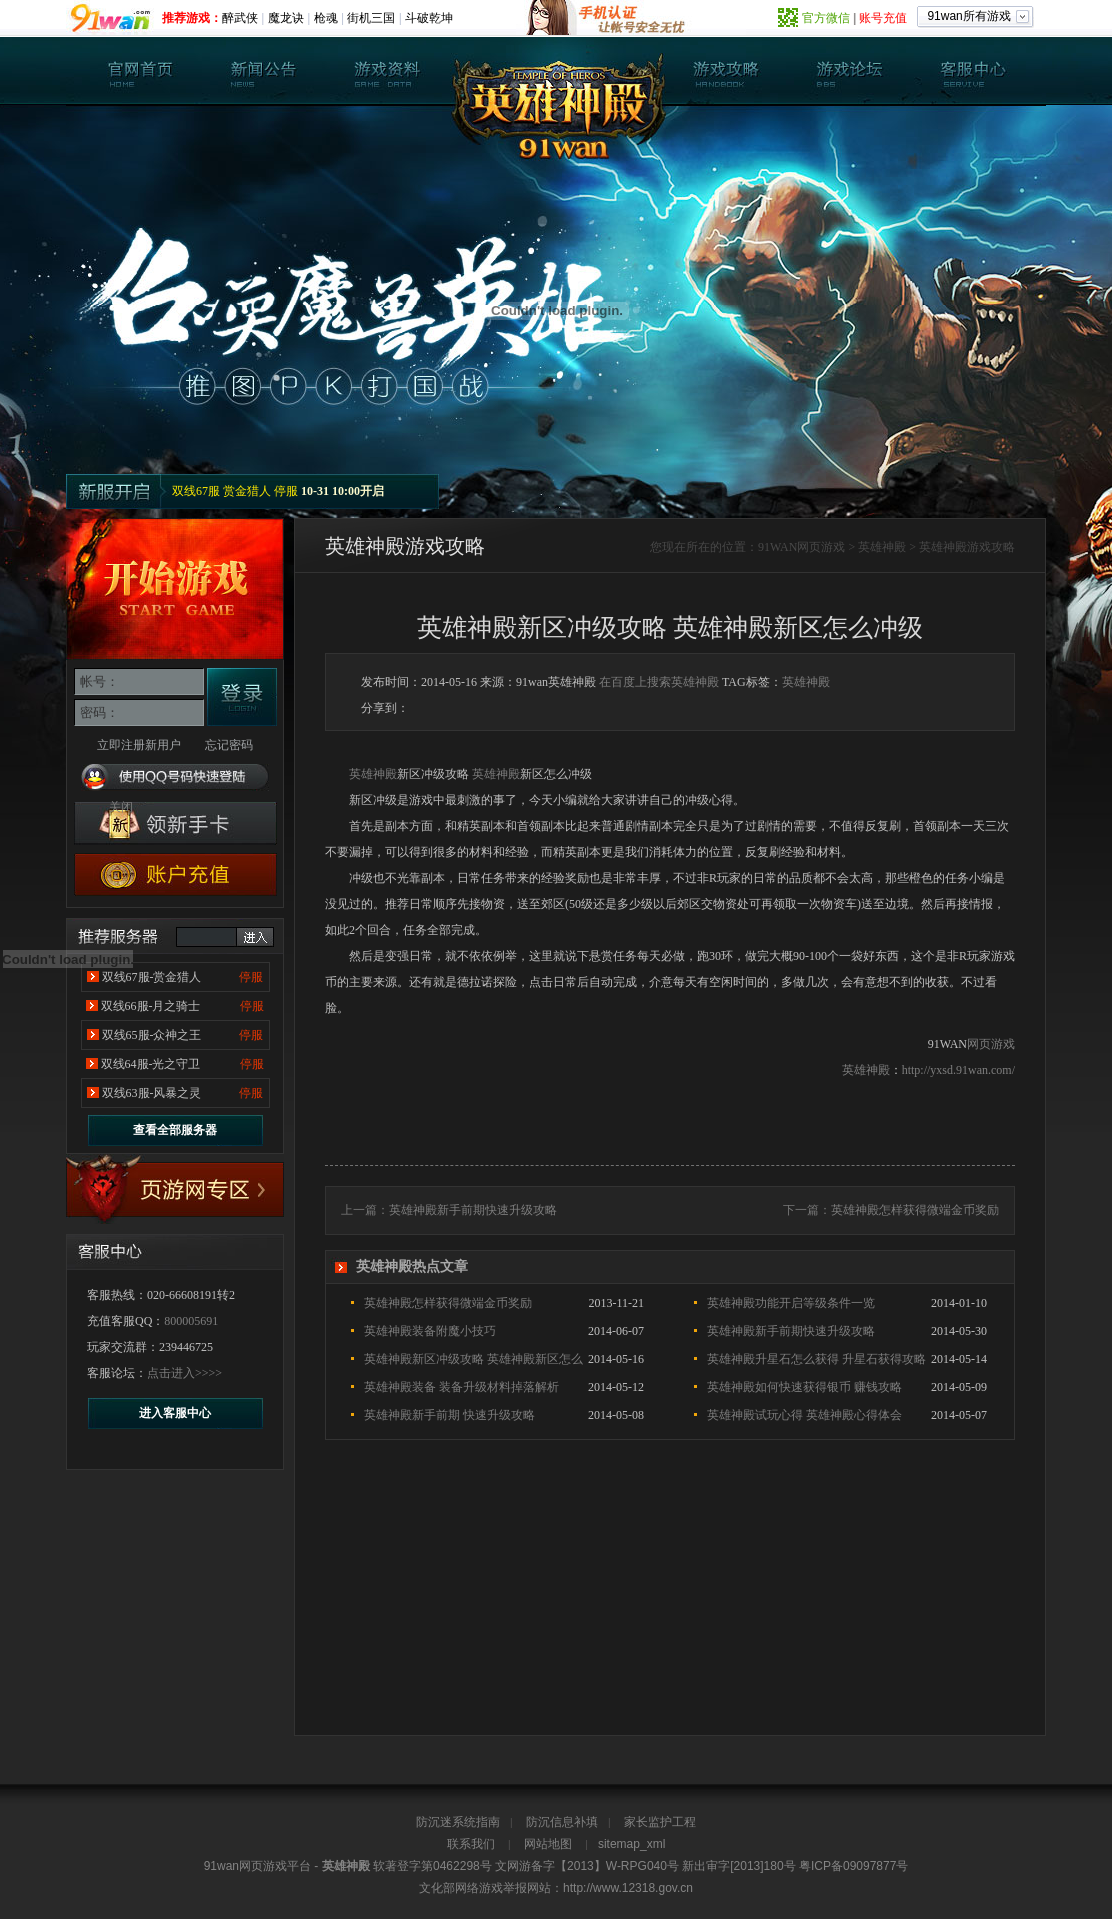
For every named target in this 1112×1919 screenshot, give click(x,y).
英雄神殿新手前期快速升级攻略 (473, 1210)
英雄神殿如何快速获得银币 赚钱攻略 (804, 1387)
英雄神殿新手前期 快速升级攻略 (449, 1415)
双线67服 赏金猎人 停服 (235, 491)
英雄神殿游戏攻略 (967, 547)
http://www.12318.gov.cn (628, 1888)
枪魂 (326, 18)
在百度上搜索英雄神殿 (659, 682)
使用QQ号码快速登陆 (175, 777)
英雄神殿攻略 (726, 71)
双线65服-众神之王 (152, 1035)
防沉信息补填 (562, 1822)
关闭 (121, 807)
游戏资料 (387, 71)
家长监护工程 (660, 1822)
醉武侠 (240, 18)
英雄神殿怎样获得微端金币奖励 (915, 1210)
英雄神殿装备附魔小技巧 (430, 1331)
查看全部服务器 (175, 1130)
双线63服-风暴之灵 (152, 1093)
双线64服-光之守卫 (151, 1064)
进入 (255, 937)
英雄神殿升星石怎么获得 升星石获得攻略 (816, 1359)
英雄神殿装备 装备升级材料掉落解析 (461, 1387)
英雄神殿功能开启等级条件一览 (791, 1303)
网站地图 (548, 1844)
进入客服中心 (175, 1413)
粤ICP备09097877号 (853, 1866)
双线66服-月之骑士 (151, 1006)
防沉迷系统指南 (458, 1822)
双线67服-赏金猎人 (152, 977)
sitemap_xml (631, 1844)
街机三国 (371, 18)
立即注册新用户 (139, 745)
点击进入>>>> (184, 1373)
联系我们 (471, 1844)
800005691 (191, 1321)
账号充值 (883, 18)
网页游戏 (821, 547)
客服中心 (972, 71)
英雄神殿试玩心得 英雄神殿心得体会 (804, 1415)
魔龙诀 (286, 18)
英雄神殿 (141, 71)
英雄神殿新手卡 (175, 823)
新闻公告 (264, 71)
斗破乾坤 (429, 18)
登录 (242, 697)
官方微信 (826, 18)
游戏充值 (175, 874)
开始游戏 (175, 589)
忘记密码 (229, 745)
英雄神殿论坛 (849, 71)
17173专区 (175, 1190)
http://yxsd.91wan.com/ (958, 1070)
